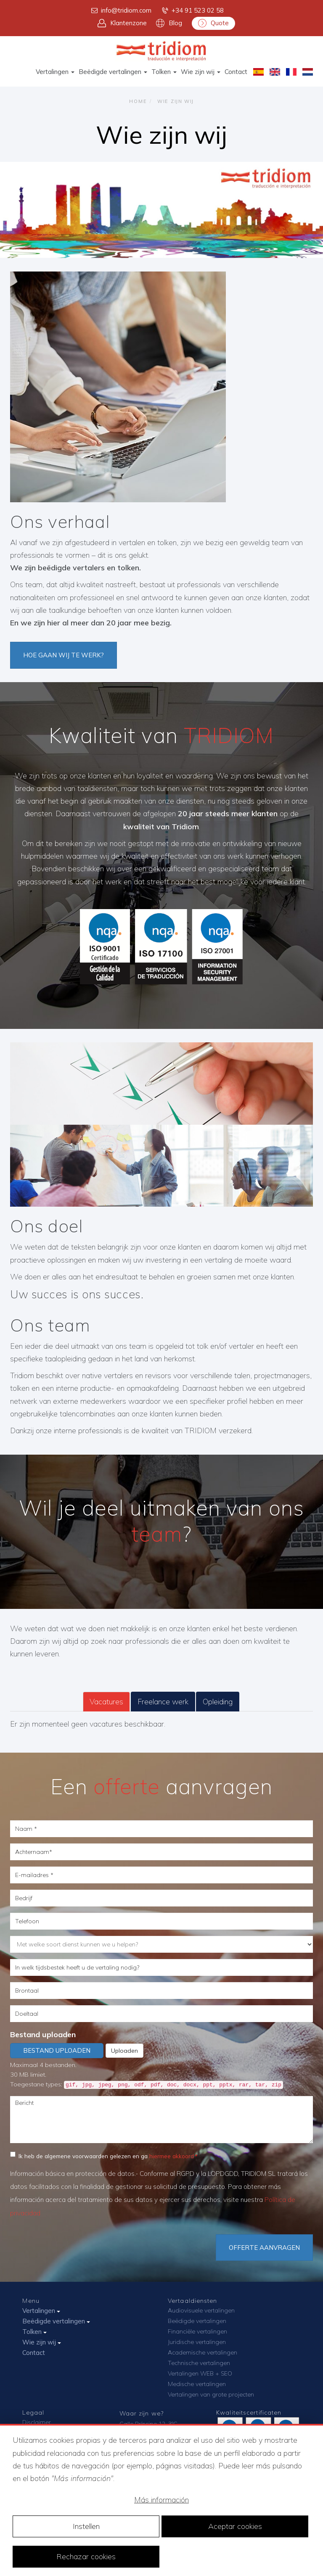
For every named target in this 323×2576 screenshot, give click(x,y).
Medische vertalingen (197, 2384)
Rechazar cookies (86, 2556)
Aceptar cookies (235, 2526)
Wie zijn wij (200, 72)
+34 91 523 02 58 (192, 10)
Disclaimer (36, 2422)
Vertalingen (55, 72)
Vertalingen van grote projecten (211, 2394)
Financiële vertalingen (197, 2331)
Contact (236, 72)
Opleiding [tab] (218, 1701)
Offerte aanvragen (264, 2248)
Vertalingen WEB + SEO (200, 2373)
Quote (213, 23)
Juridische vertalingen (197, 2342)
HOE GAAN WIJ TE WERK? (63, 655)
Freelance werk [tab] (163, 1701)
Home (138, 101)
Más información (161, 2500)
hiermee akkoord (171, 2155)
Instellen (86, 2526)
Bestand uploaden (43, 2034)
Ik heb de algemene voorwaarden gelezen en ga (102, 2155)
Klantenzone (122, 23)
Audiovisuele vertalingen (201, 2310)
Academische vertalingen (202, 2352)
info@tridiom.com (120, 10)
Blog (169, 23)
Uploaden (124, 2050)
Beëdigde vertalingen (113, 72)
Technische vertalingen (199, 2363)
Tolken (164, 72)
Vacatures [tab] (106, 1701)
